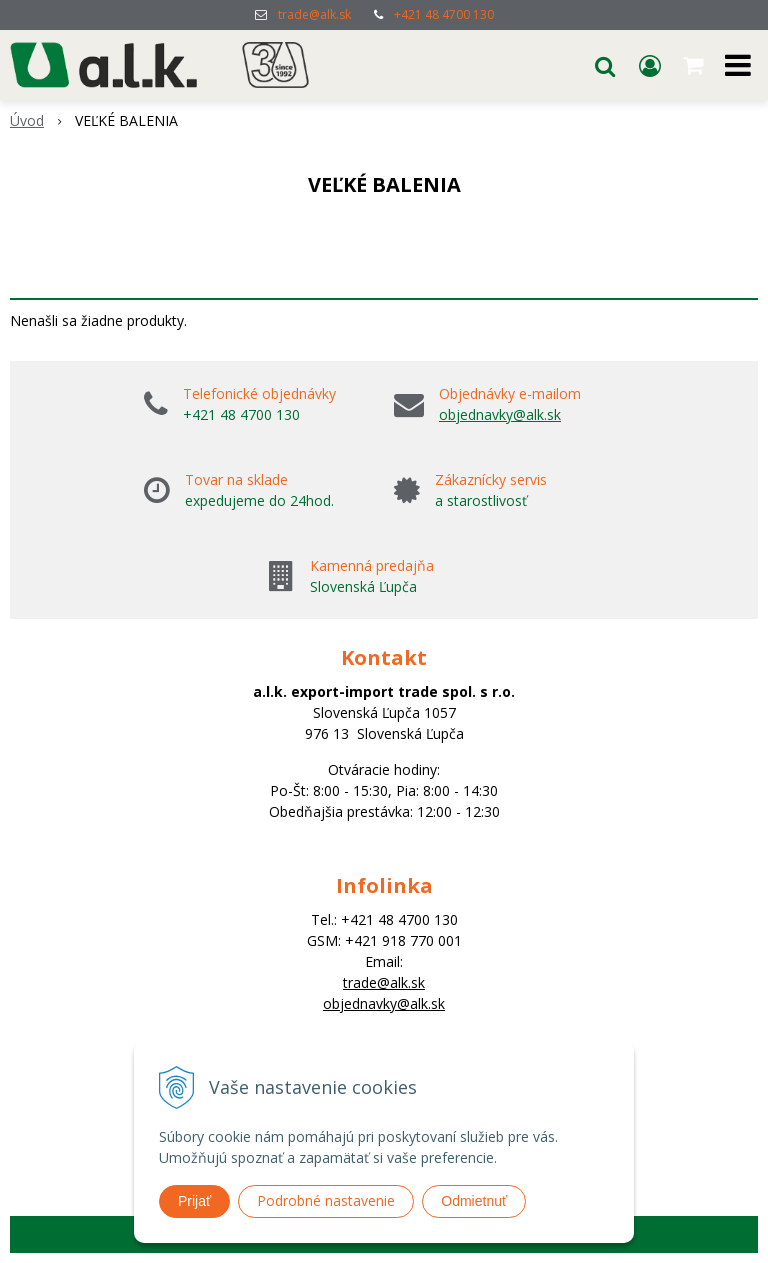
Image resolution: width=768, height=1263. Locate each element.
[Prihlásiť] (650, 65)
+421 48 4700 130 (444, 14)
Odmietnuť (474, 1201)
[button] (605, 65)
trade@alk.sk (314, 14)
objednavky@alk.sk (500, 414)
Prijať (194, 1201)
